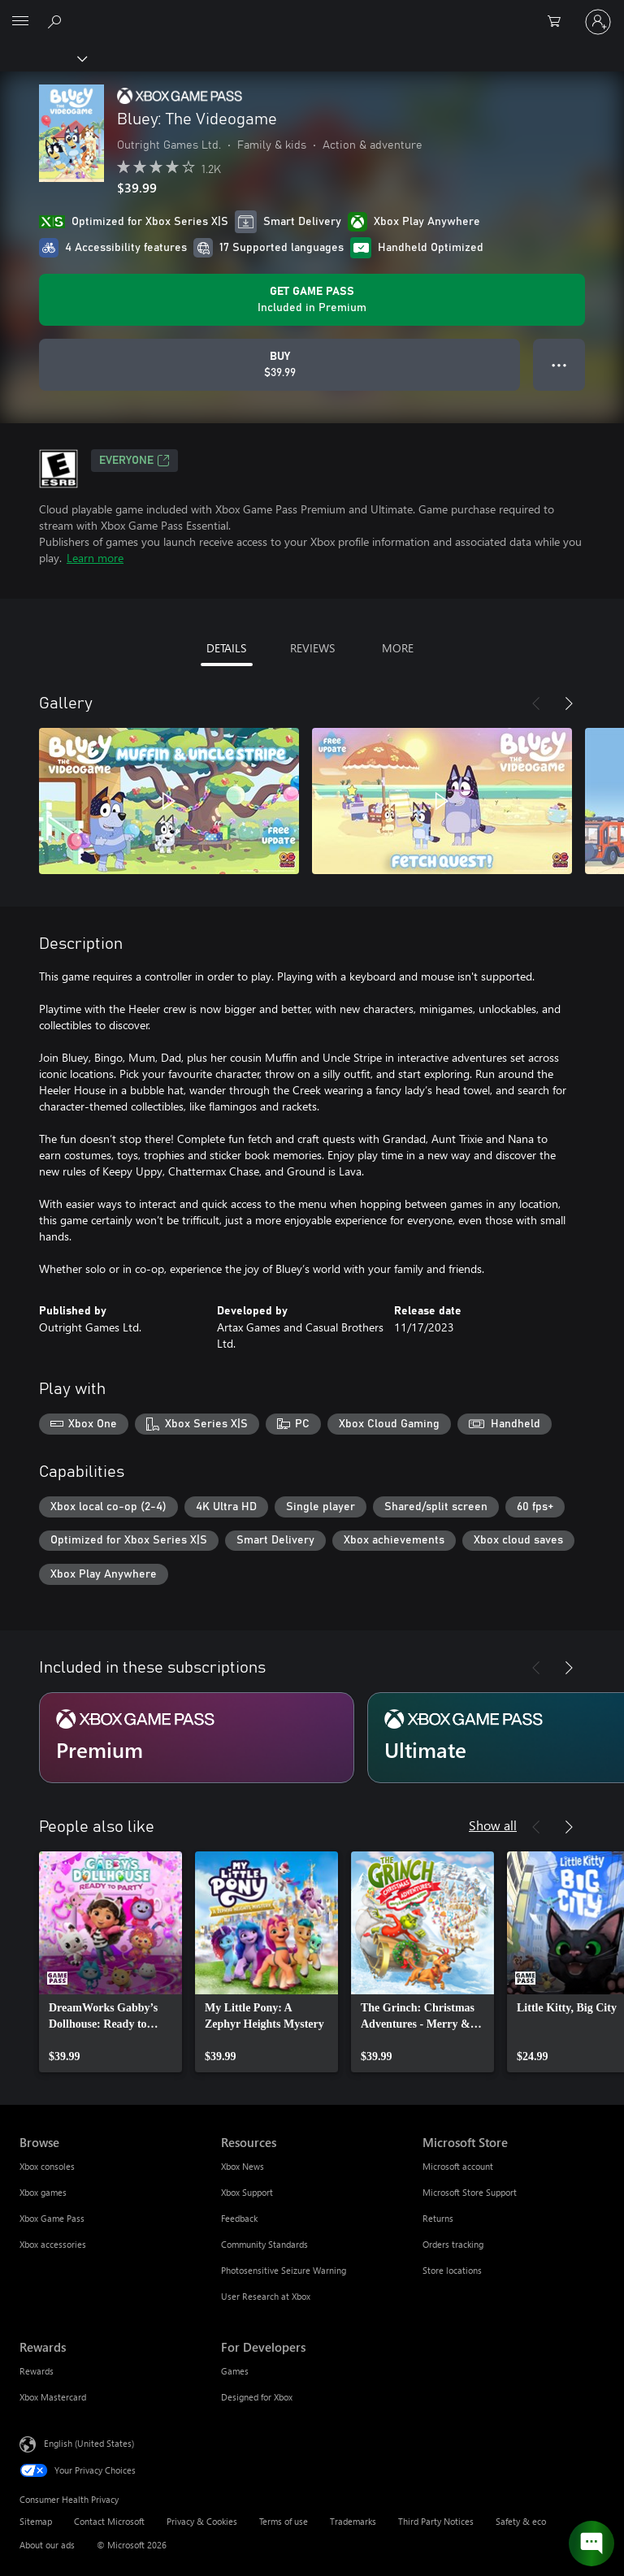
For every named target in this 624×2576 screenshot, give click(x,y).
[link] (110, 1961)
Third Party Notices (436, 2521)
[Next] (568, 703)
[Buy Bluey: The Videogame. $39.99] (279, 365)
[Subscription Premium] (196, 1737)
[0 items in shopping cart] (559, 21)
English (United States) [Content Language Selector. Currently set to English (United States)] (89, 2443)
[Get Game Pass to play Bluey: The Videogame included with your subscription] (312, 300)
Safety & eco (521, 2521)
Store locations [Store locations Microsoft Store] (452, 2270)
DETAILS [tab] (226, 648)
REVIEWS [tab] (312, 648)
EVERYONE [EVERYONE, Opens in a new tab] (134, 460)
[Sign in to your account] (598, 21)
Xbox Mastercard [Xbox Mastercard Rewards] (53, 2397)
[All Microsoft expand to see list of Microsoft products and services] (20, 21)
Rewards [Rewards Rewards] (37, 2371)
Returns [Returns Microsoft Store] (437, 2218)
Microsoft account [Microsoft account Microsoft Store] (457, 2166)
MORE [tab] (398, 648)
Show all (493, 1825)
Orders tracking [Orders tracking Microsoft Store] (452, 2244)
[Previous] (536, 703)
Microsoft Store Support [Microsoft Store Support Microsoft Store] (469, 2192)
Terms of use (283, 2521)
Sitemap (36, 2521)
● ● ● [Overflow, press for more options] (559, 364)
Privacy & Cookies (202, 2521)
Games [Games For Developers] (235, 2371)
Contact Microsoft (109, 2521)
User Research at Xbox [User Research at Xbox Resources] (265, 2296)
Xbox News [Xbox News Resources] (242, 2166)
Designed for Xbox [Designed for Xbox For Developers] (256, 2397)
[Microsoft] (311, 12)
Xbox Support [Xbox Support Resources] (247, 2192)
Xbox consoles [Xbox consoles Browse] (47, 2166)
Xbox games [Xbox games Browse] (43, 2192)
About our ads (47, 2544)
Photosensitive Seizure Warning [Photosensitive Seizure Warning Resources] (283, 2270)
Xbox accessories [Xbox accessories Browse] (53, 2244)
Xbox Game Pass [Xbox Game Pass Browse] (52, 2218)
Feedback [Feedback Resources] (239, 2218)
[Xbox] (42, 57)
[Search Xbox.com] (57, 21)
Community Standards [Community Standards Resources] (264, 2244)
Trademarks (353, 2521)
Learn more (95, 557)
